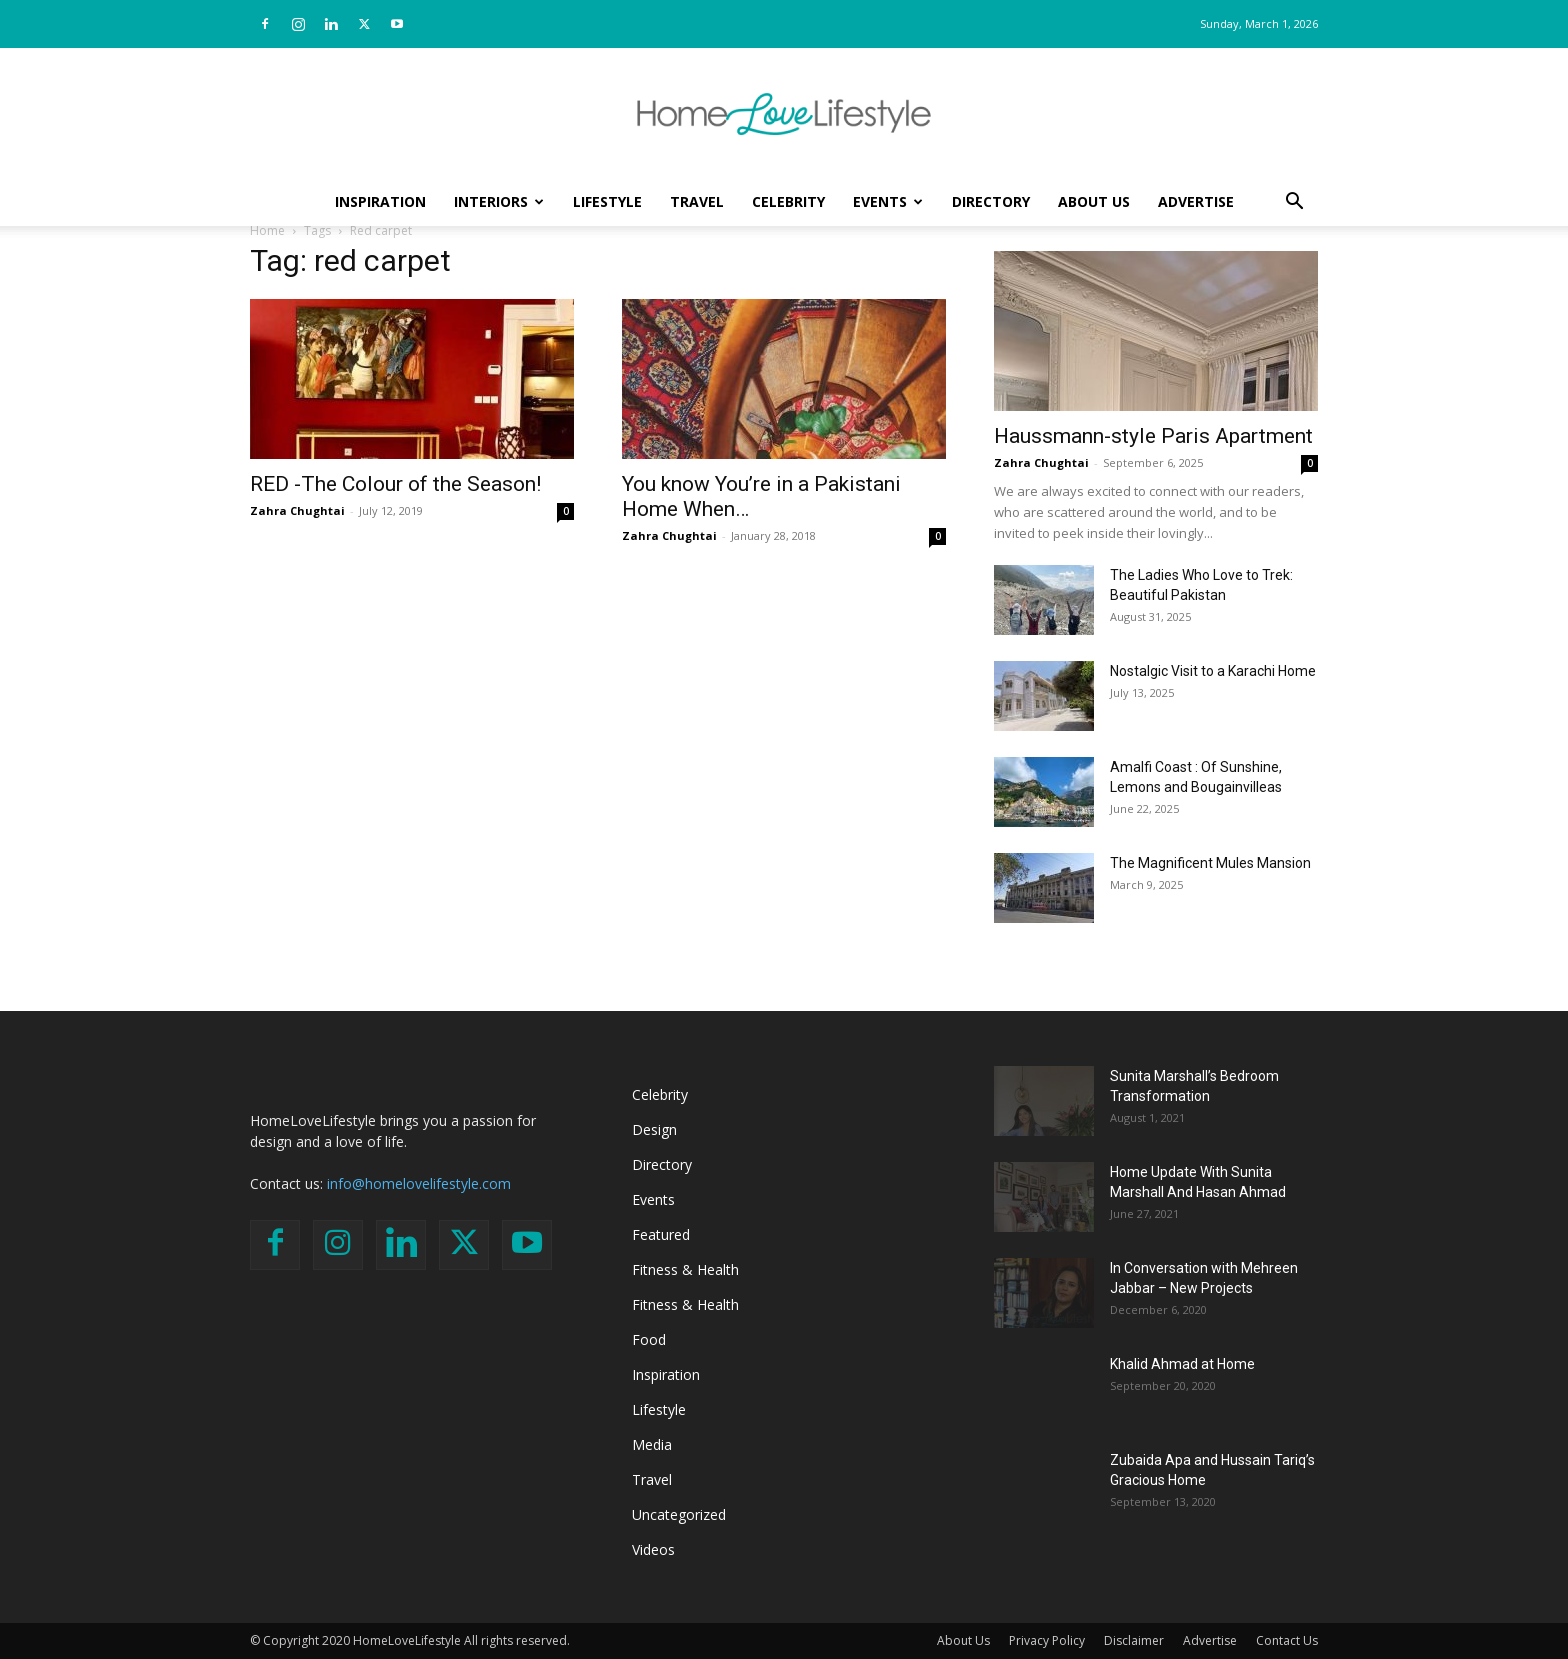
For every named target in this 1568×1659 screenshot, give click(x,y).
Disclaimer (1134, 1640)
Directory (991, 201)
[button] (1294, 203)
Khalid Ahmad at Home (1182, 1364)
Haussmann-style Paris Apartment (1153, 436)
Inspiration (380, 201)
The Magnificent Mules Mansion (1210, 863)
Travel (697, 201)
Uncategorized (679, 1514)
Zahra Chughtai (297, 510)
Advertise (1196, 201)
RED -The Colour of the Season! (395, 484)
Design (654, 1129)
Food (649, 1339)
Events (888, 201)
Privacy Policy (1047, 1640)
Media (652, 1444)
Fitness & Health (685, 1269)
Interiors (499, 201)
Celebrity (788, 201)
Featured (661, 1234)
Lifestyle (607, 201)
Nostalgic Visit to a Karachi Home (1213, 671)
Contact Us (1287, 1640)
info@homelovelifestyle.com (419, 1183)
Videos (653, 1549)
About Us (1094, 201)
